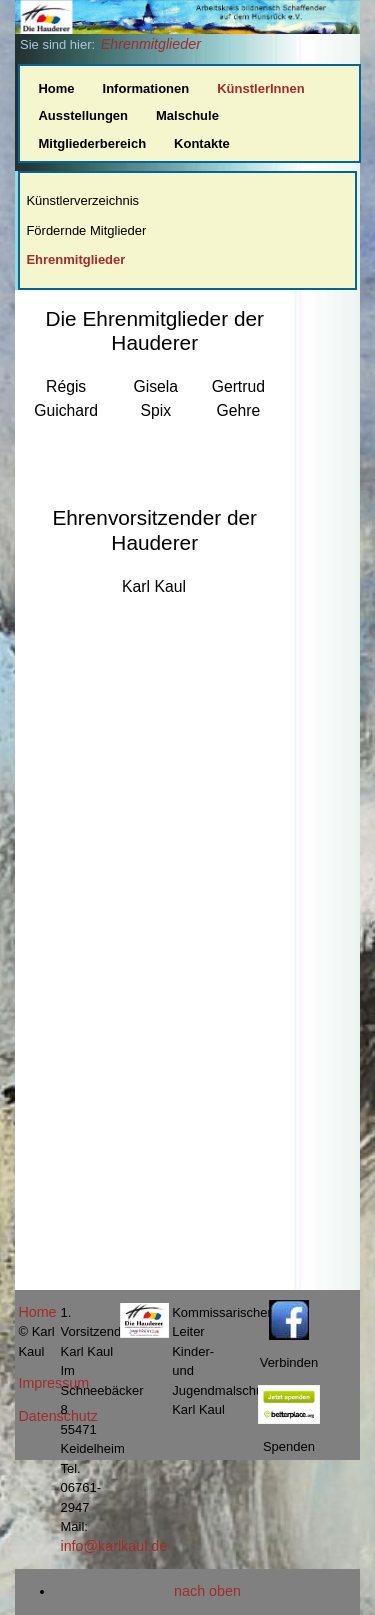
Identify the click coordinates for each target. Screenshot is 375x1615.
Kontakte (202, 143)
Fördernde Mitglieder (86, 230)
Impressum (53, 1383)
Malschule (187, 115)
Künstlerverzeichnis (82, 200)
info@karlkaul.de (113, 1546)
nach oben (207, 1591)
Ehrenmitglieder (151, 44)
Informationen (146, 88)
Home (56, 88)
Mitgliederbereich (92, 143)
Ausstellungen (83, 115)
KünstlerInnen (260, 88)
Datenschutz (57, 1416)
